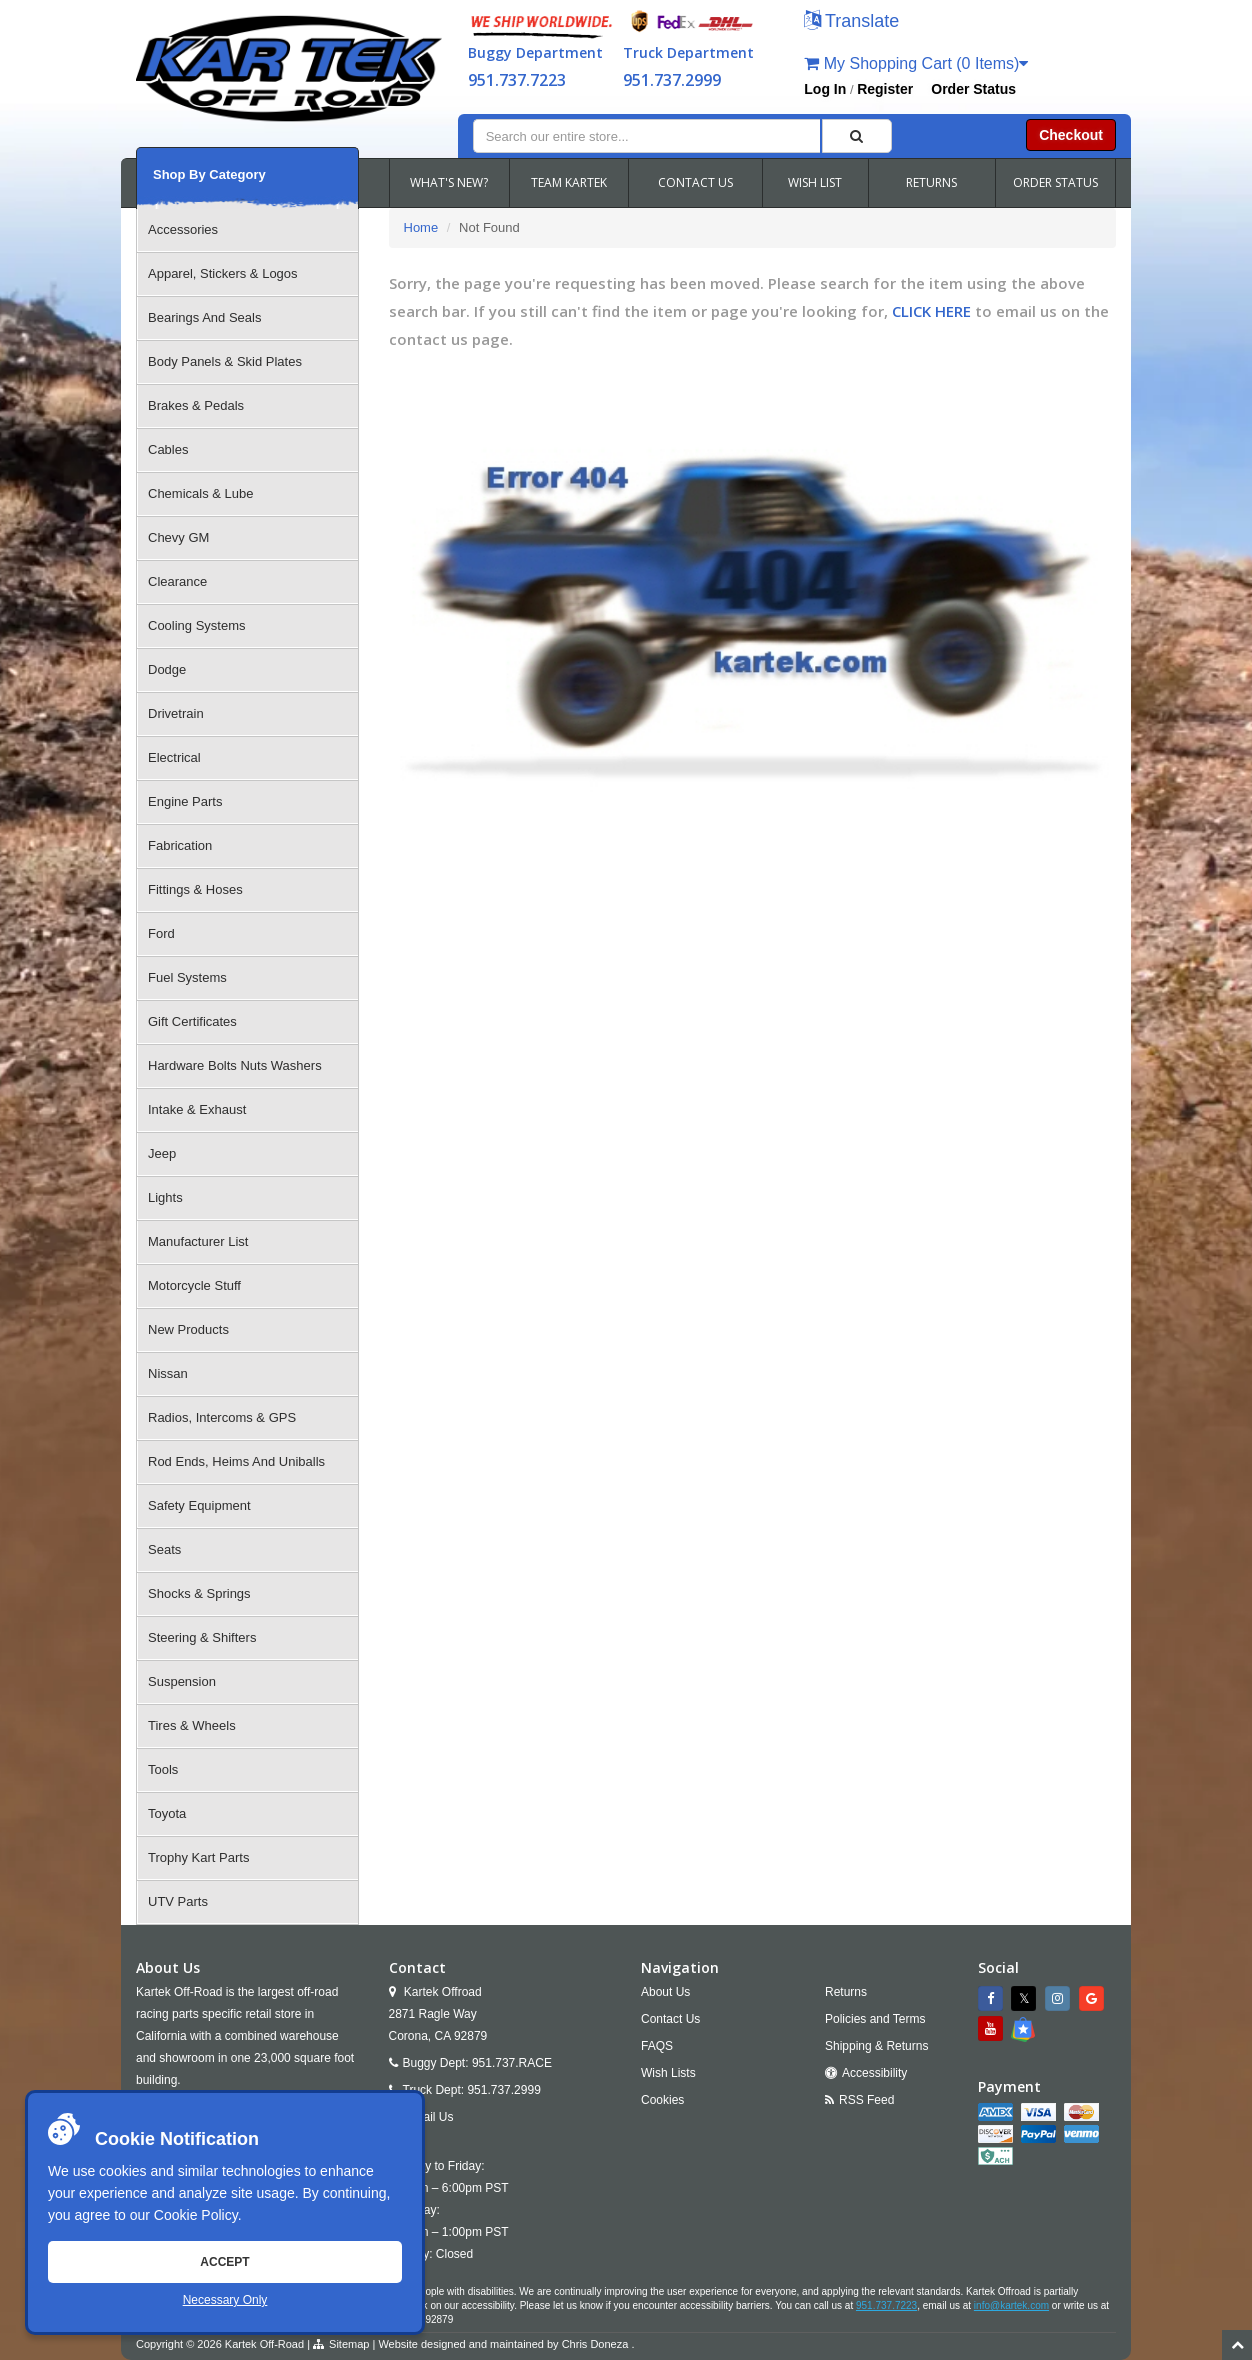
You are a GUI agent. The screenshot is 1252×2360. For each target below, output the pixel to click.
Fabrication (180, 845)
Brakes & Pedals (196, 405)
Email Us (430, 2117)
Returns (846, 1992)
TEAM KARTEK (569, 182)
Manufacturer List (198, 1241)
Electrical (174, 757)
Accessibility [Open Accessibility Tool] (874, 2073)
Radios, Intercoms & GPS (222, 1417)
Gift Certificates (192, 1021)
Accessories (183, 229)
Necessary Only (225, 2300)
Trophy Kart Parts (198, 1857)
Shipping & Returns (876, 2046)
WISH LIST (815, 182)
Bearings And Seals (204, 317)
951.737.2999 (672, 80)
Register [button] (885, 89)
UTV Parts (178, 1901)
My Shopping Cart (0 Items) (916, 63)
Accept (224, 2262)
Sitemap (349, 2344)
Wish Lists (668, 2073)
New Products (188, 1329)
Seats (164, 1549)
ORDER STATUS (1055, 182)
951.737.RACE (512, 2063)
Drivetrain (176, 713)
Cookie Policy (196, 2215)
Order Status (973, 89)
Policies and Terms (875, 2019)
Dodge (167, 669)
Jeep (162, 1153)
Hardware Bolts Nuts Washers (235, 1065)
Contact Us (670, 2019)
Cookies (662, 2100)
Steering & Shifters (202, 1637)
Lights (165, 1197)
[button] (851, 22)
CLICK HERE (931, 311)
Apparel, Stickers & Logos (223, 273)
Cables (168, 449)
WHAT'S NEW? (449, 182)
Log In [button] (825, 89)
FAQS (657, 2046)
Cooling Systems (197, 625)
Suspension (182, 1681)
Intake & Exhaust (197, 1109)
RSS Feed (866, 2100)
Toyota (167, 1813)
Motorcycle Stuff (194, 1285)
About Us (665, 1992)
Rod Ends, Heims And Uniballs (236, 1461)
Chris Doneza (595, 2344)
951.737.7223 (517, 80)
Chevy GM (178, 537)
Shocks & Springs (199, 1593)
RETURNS (931, 182)
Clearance (177, 581)
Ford (161, 933)
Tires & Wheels (192, 1725)
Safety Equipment (199, 1505)
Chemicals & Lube (201, 493)
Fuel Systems (187, 977)
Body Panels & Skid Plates (225, 361)
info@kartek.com (1011, 2305)
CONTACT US (695, 182)
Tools (163, 1769)
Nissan (168, 1373)
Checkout (1071, 135)
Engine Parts (185, 801)
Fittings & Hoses (195, 889)
